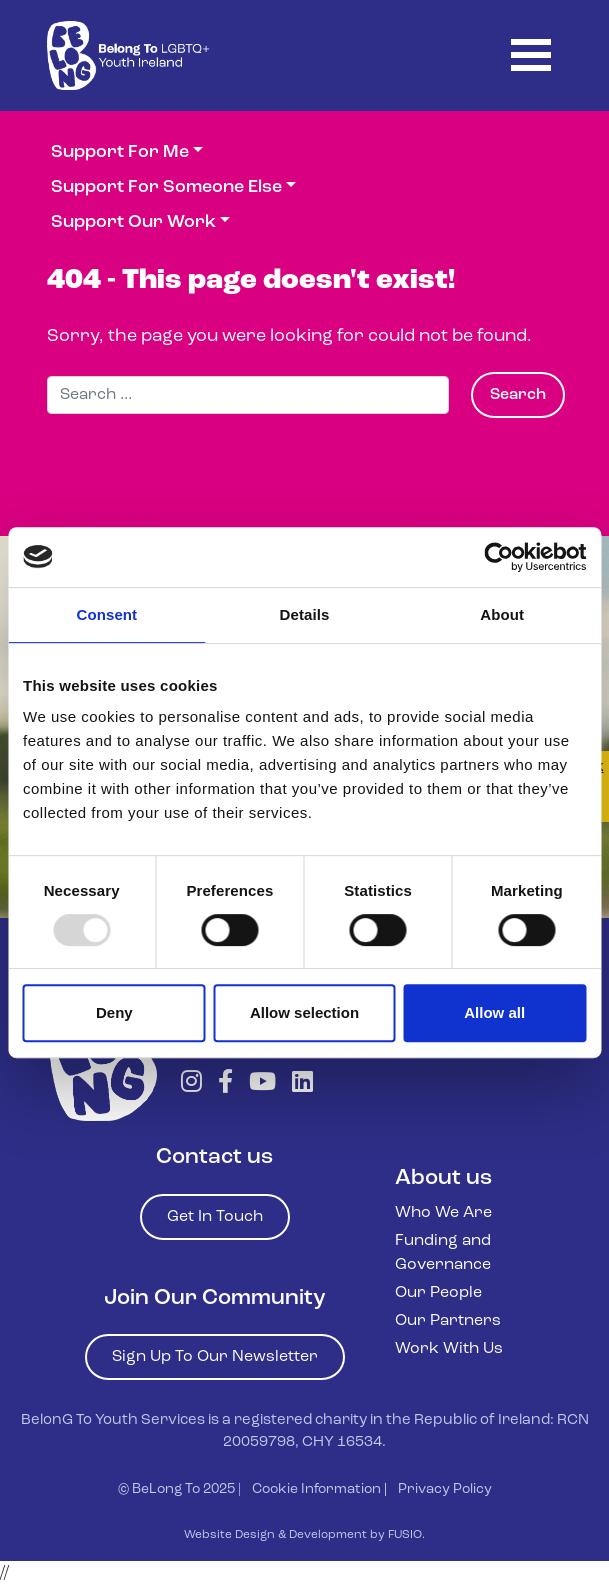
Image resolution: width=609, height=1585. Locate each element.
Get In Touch (215, 1217)
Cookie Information (316, 1489)
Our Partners (448, 1321)
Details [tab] (305, 614)
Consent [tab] (106, 614)
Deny (114, 1012)
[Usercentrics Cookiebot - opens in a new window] (498, 557)
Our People (438, 1293)
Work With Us (449, 1349)
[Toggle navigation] (531, 55)
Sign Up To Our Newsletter (215, 1357)
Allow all (494, 1012)
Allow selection (304, 1012)
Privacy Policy (445, 1489)
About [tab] (502, 614)
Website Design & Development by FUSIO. (304, 1535)
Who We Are (443, 1213)
